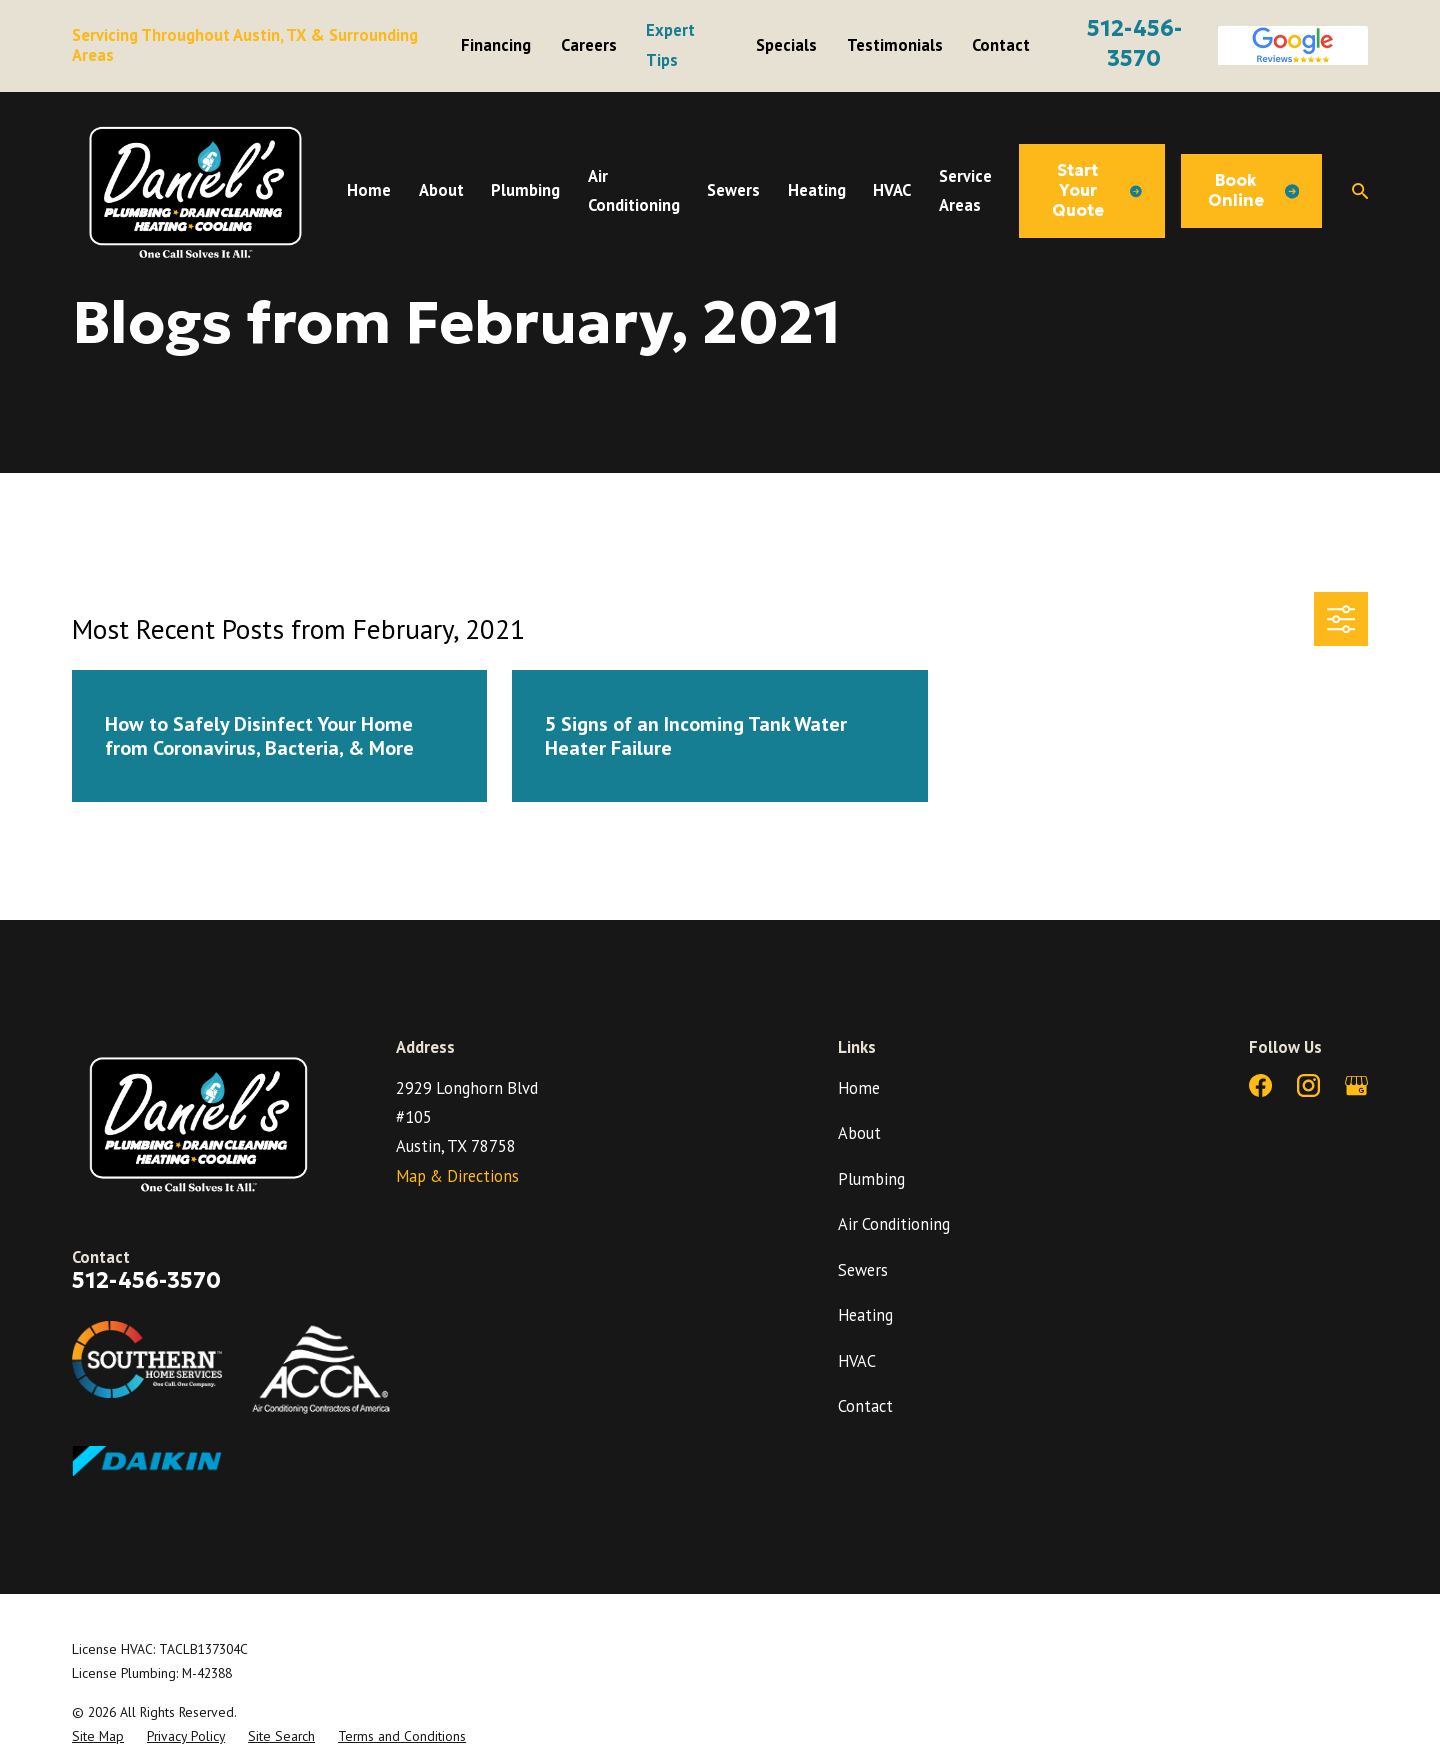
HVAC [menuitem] (892, 190)
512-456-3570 (146, 1280)
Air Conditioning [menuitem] (634, 190)
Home (859, 1088)
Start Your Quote (1097, 190)
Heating (865, 1315)
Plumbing (871, 1179)
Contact (1001, 45)
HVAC (857, 1361)
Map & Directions (457, 1176)
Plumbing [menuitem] (525, 190)
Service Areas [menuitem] (965, 190)
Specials (786, 45)
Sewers (863, 1270)
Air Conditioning (894, 1224)
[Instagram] (1308, 1085)
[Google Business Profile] (1356, 1085)
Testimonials (895, 45)
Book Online (1253, 190)
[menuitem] (98, 1736)
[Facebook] (1260, 1085)
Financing (496, 45)
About (859, 1133)
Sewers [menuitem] (733, 190)
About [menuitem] (441, 190)
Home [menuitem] (369, 190)
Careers (589, 45)
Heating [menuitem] (817, 190)
